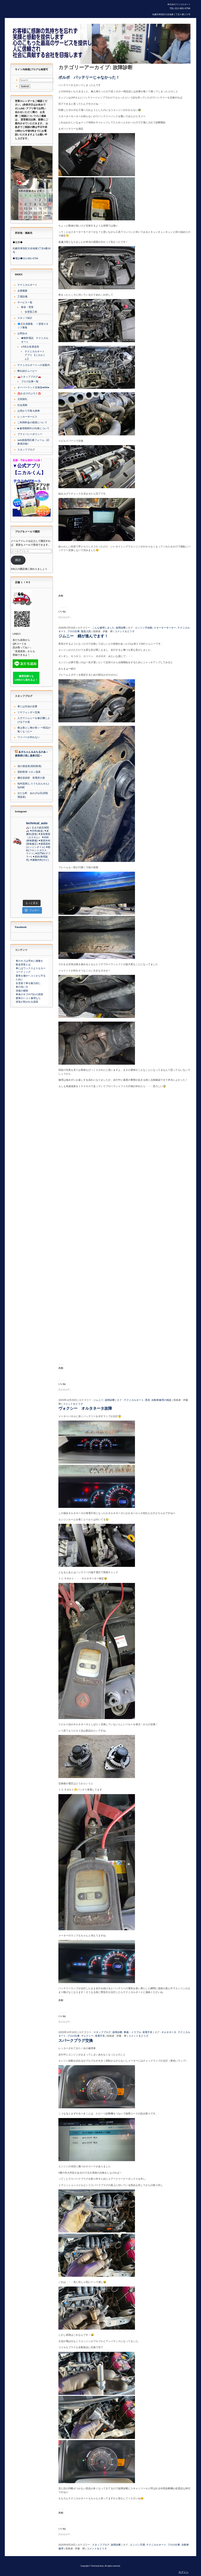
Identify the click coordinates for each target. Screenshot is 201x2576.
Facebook (21, 927)
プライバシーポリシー (29, 434)
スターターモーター (165, 627)
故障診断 (121, 627)
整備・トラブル (132, 2032)
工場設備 (22, 296)
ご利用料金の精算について (32, 422)
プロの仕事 (73, 631)
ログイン (184, 2572)
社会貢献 (22, 405)
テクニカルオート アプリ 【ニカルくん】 (35, 355)
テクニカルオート (134, 1400)
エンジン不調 (137, 2544)
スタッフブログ (102, 2032)
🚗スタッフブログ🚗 (29, 376)
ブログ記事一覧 (29, 381)
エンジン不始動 (143, 627)
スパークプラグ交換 (75, 2040)
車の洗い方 (22, 986)
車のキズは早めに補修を (29, 960)
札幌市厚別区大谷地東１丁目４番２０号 (171, 14)
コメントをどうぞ (125, 631)
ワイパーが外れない (28, 737)
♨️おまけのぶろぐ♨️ (29, 393)
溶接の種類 (22, 990)
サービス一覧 (24, 302)
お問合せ (22, 333)
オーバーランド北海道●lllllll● (33, 387)
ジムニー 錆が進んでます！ (83, 636)
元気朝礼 (22, 399)
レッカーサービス (27, 416)
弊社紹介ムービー (27, 371)
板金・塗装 (27, 307)
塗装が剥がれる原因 (27, 1001)
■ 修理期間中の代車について (33, 428)
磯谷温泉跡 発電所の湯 (31, 777)
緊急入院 (86, 631)
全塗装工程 (31, 311)
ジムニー (98, 1400)
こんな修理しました (103, 627)
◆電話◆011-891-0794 (25, 258)
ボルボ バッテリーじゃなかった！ (89, 77)
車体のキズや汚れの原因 (29, 994)
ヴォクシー (87, 2035)
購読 (18, 560)
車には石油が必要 (27, 706)
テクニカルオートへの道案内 (33, 365)
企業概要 (22, 290)
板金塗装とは (23, 964)
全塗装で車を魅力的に (28, 983)
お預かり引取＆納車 (28, 410)
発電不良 (147, 2032)
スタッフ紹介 (24, 317)
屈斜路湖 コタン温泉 (29, 771)
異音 (147, 1400)
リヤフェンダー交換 (28, 712)
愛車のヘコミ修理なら (28, 998)
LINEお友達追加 (30, 346)
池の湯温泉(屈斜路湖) (29, 766)
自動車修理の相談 (161, 1400)
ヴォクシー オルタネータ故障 (85, 1408)
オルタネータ (168, 2032)
